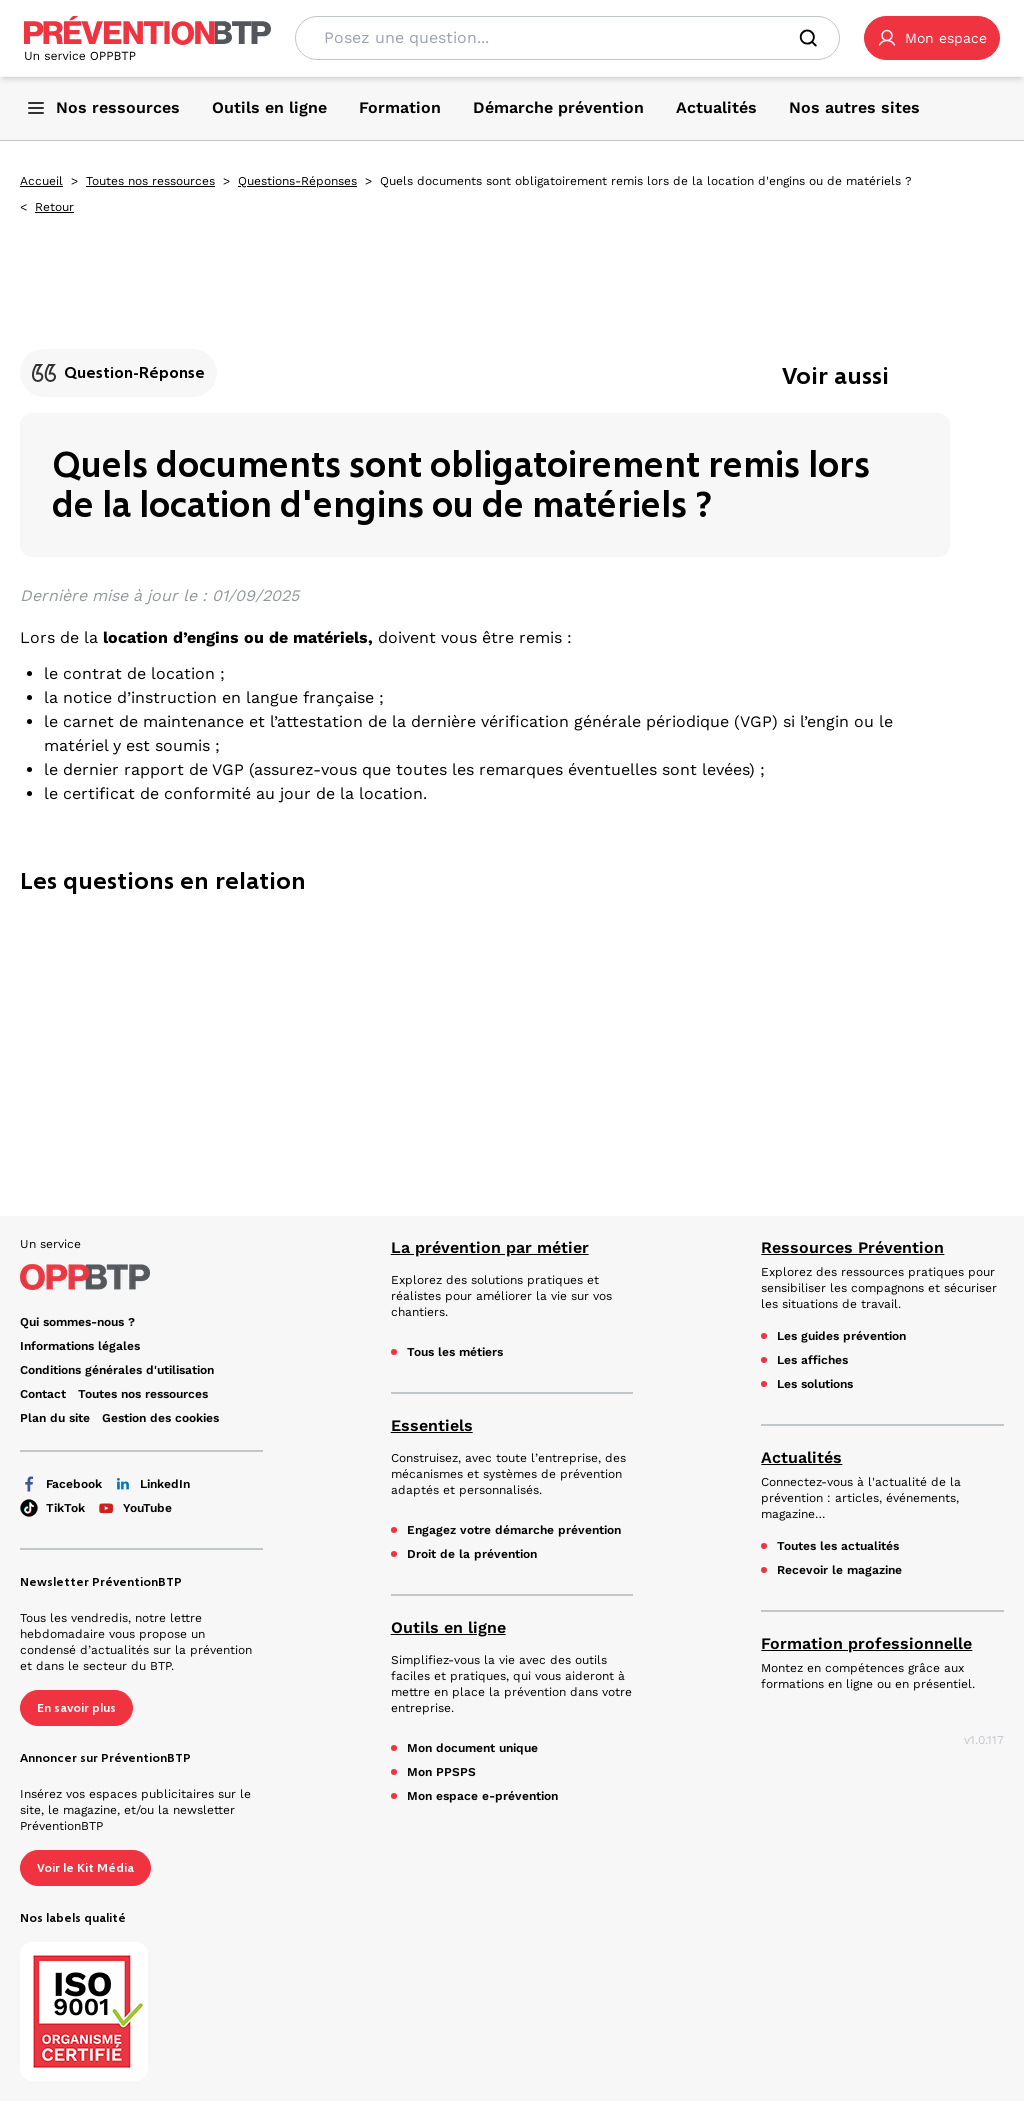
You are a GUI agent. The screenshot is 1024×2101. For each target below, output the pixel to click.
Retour (54, 207)
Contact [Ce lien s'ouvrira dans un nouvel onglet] (43, 1394)
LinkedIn (152, 1484)
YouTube (134, 1508)
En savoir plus (76, 1708)
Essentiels (432, 1425)
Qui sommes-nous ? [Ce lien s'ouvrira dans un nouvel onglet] (77, 1322)
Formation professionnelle (866, 1643)
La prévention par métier (490, 1247)
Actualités (801, 1457)
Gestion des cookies (160, 1418)
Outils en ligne (448, 1627)
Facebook (61, 1484)
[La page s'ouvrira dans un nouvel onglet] (932, 38)
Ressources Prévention (852, 1247)
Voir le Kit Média (85, 1868)
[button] (932, 38)
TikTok (52, 1508)
